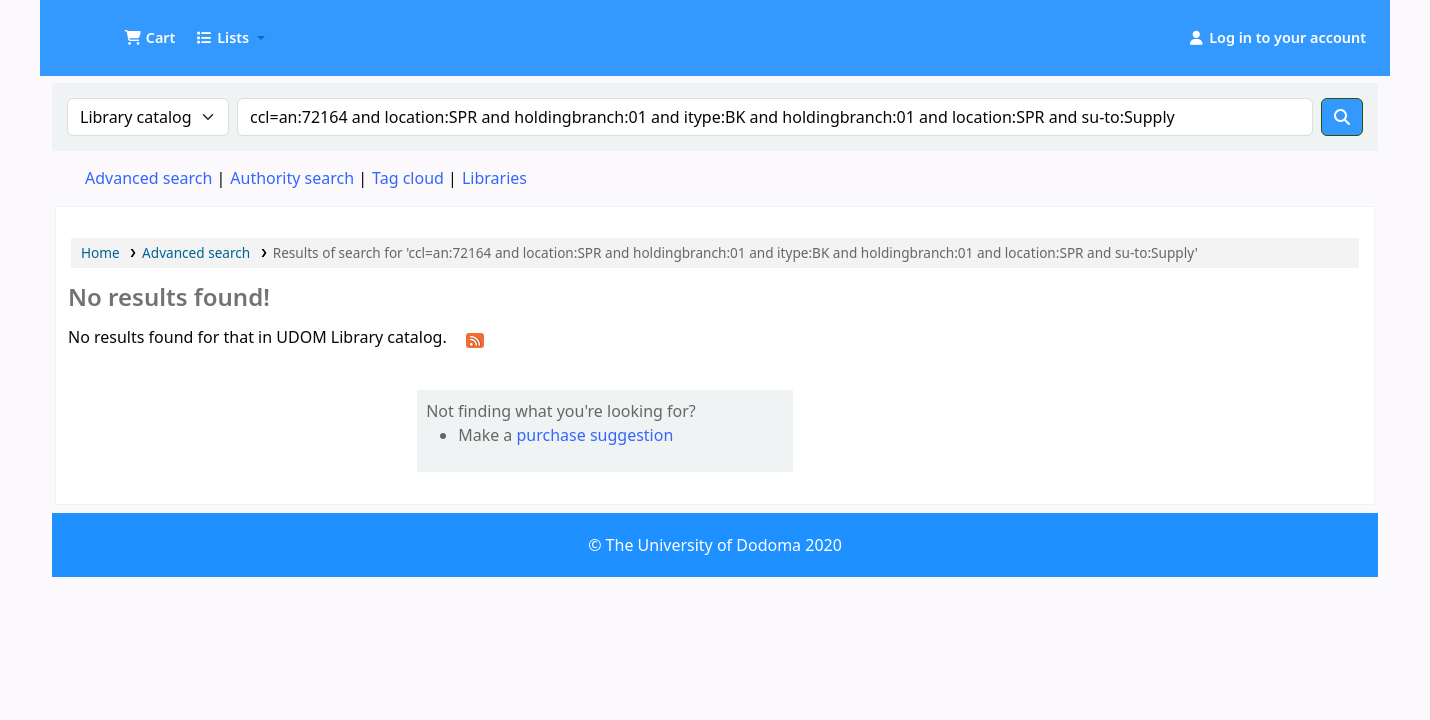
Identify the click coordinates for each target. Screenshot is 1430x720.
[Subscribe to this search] (475, 339)
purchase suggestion (595, 435)
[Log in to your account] (1276, 38)
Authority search (292, 178)
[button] (149, 38)
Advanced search (148, 178)
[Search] (1342, 117)
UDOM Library (106, 28)
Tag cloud (408, 178)
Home (100, 252)
